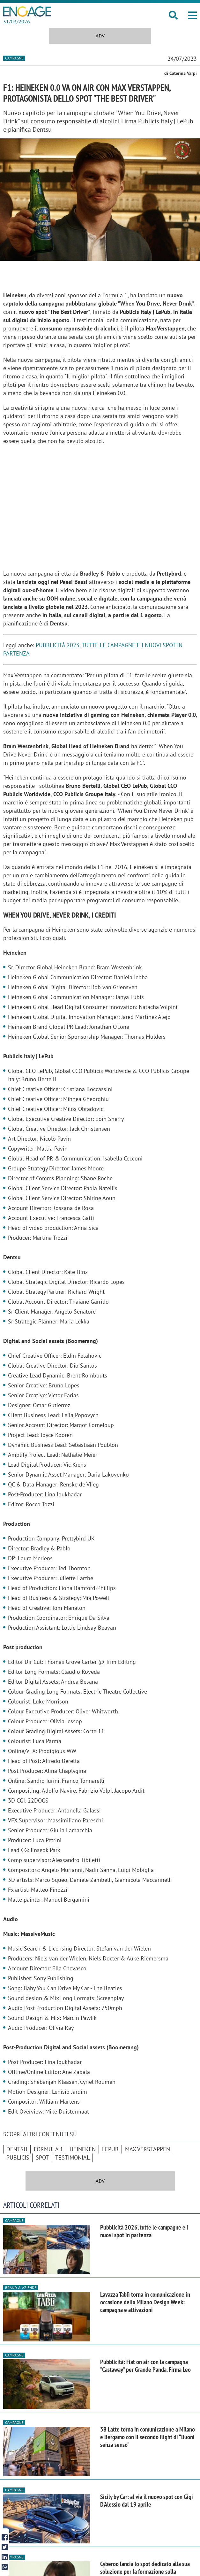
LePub (110, 2149)
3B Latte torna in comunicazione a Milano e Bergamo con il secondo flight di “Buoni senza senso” (147, 2436)
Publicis (17, 2157)
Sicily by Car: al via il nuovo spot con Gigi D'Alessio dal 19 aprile (146, 2500)
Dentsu (16, 2149)
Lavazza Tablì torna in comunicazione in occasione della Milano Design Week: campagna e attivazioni (145, 2302)
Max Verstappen (147, 2149)
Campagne (14, 58)
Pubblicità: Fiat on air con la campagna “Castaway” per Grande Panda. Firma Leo (145, 2365)
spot (42, 2157)
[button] (192, 15)
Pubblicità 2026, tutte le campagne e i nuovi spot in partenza (144, 2231)
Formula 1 (48, 2149)
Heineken (83, 2149)
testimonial (72, 2157)
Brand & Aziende (20, 2287)
